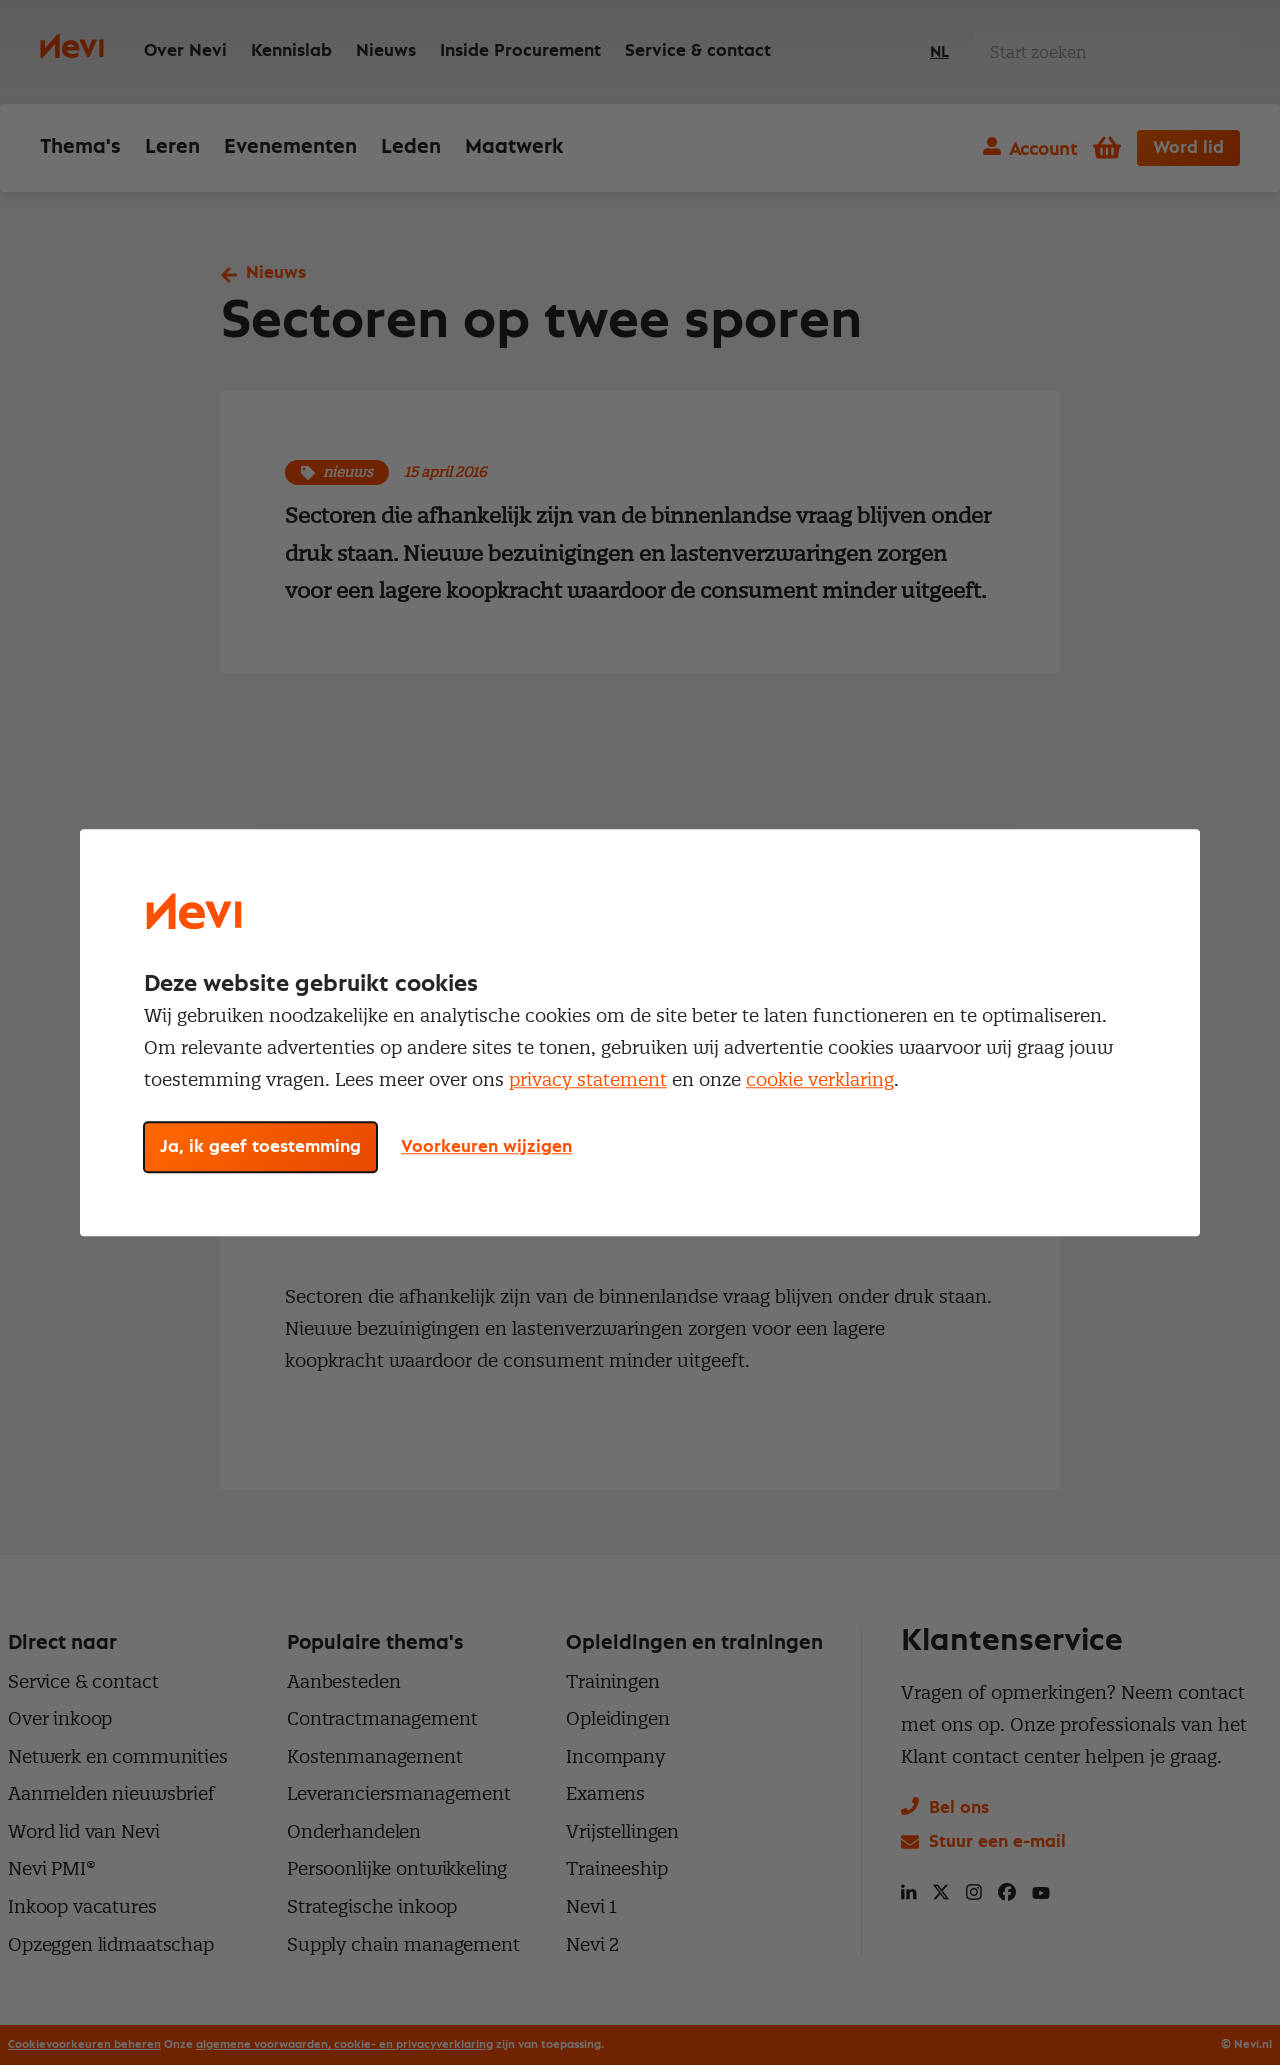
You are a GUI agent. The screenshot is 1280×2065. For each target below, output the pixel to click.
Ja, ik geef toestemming (260, 1147)
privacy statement (588, 1079)
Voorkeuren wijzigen (486, 1147)
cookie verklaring (820, 1079)
